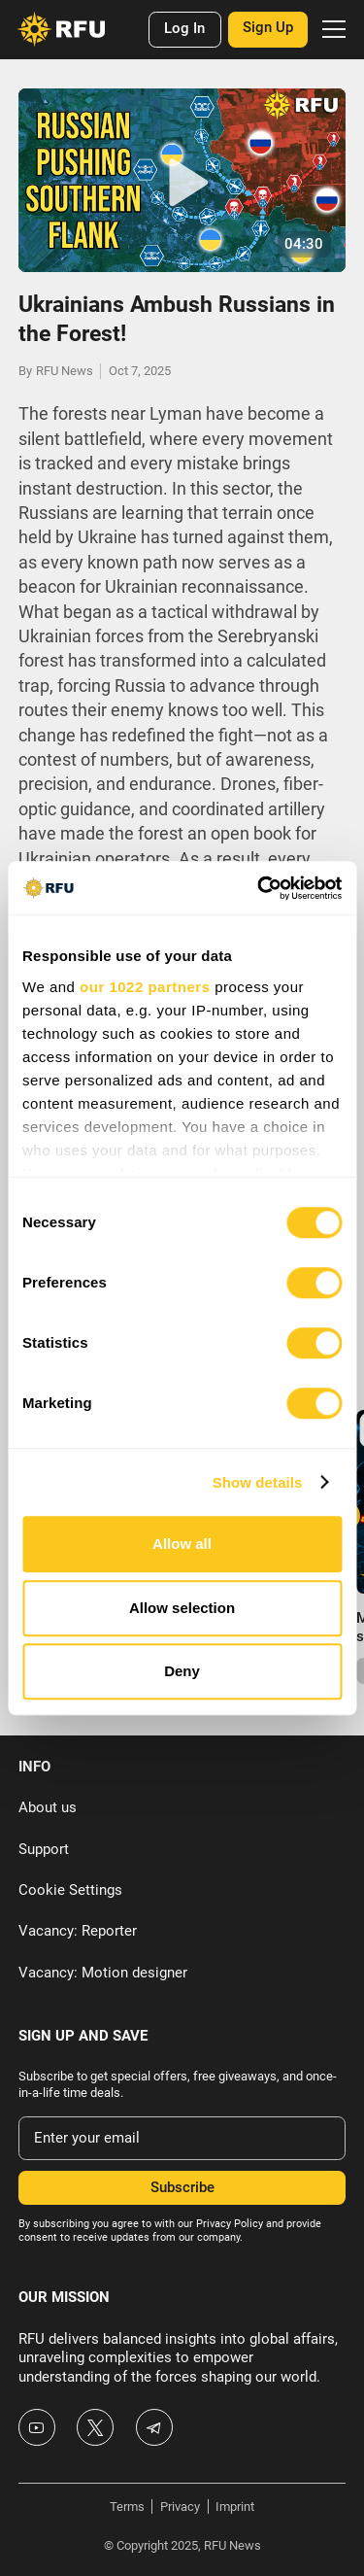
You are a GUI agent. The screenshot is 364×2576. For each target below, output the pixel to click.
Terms (127, 2506)
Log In (184, 28)
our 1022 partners (145, 987)
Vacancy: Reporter (77, 1931)
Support (43, 1849)
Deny (182, 1671)
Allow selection (182, 1607)
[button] (330, 30)
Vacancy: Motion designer (102, 1972)
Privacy (180, 2506)
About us (47, 1807)
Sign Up (268, 27)
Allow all (182, 1543)
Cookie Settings (70, 1890)
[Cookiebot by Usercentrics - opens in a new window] (259, 888)
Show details (258, 1482)
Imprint (234, 2506)
